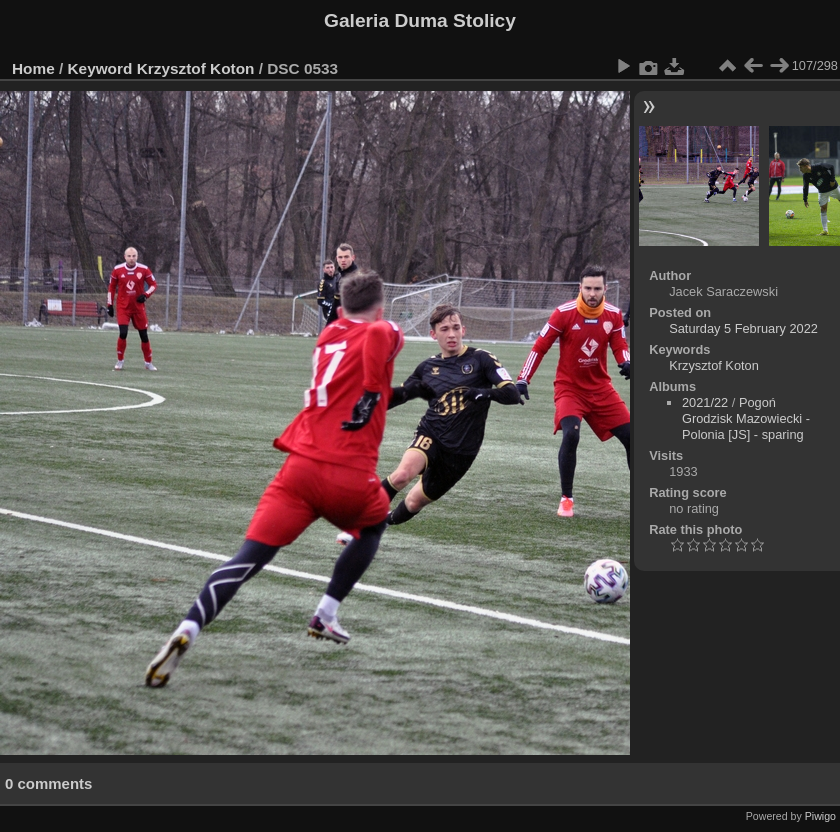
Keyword (100, 68)
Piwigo (820, 816)
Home (33, 68)
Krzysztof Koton (196, 68)
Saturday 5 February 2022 (743, 328)
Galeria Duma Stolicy (420, 20)
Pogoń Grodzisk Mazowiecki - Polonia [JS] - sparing (746, 418)
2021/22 (705, 402)
